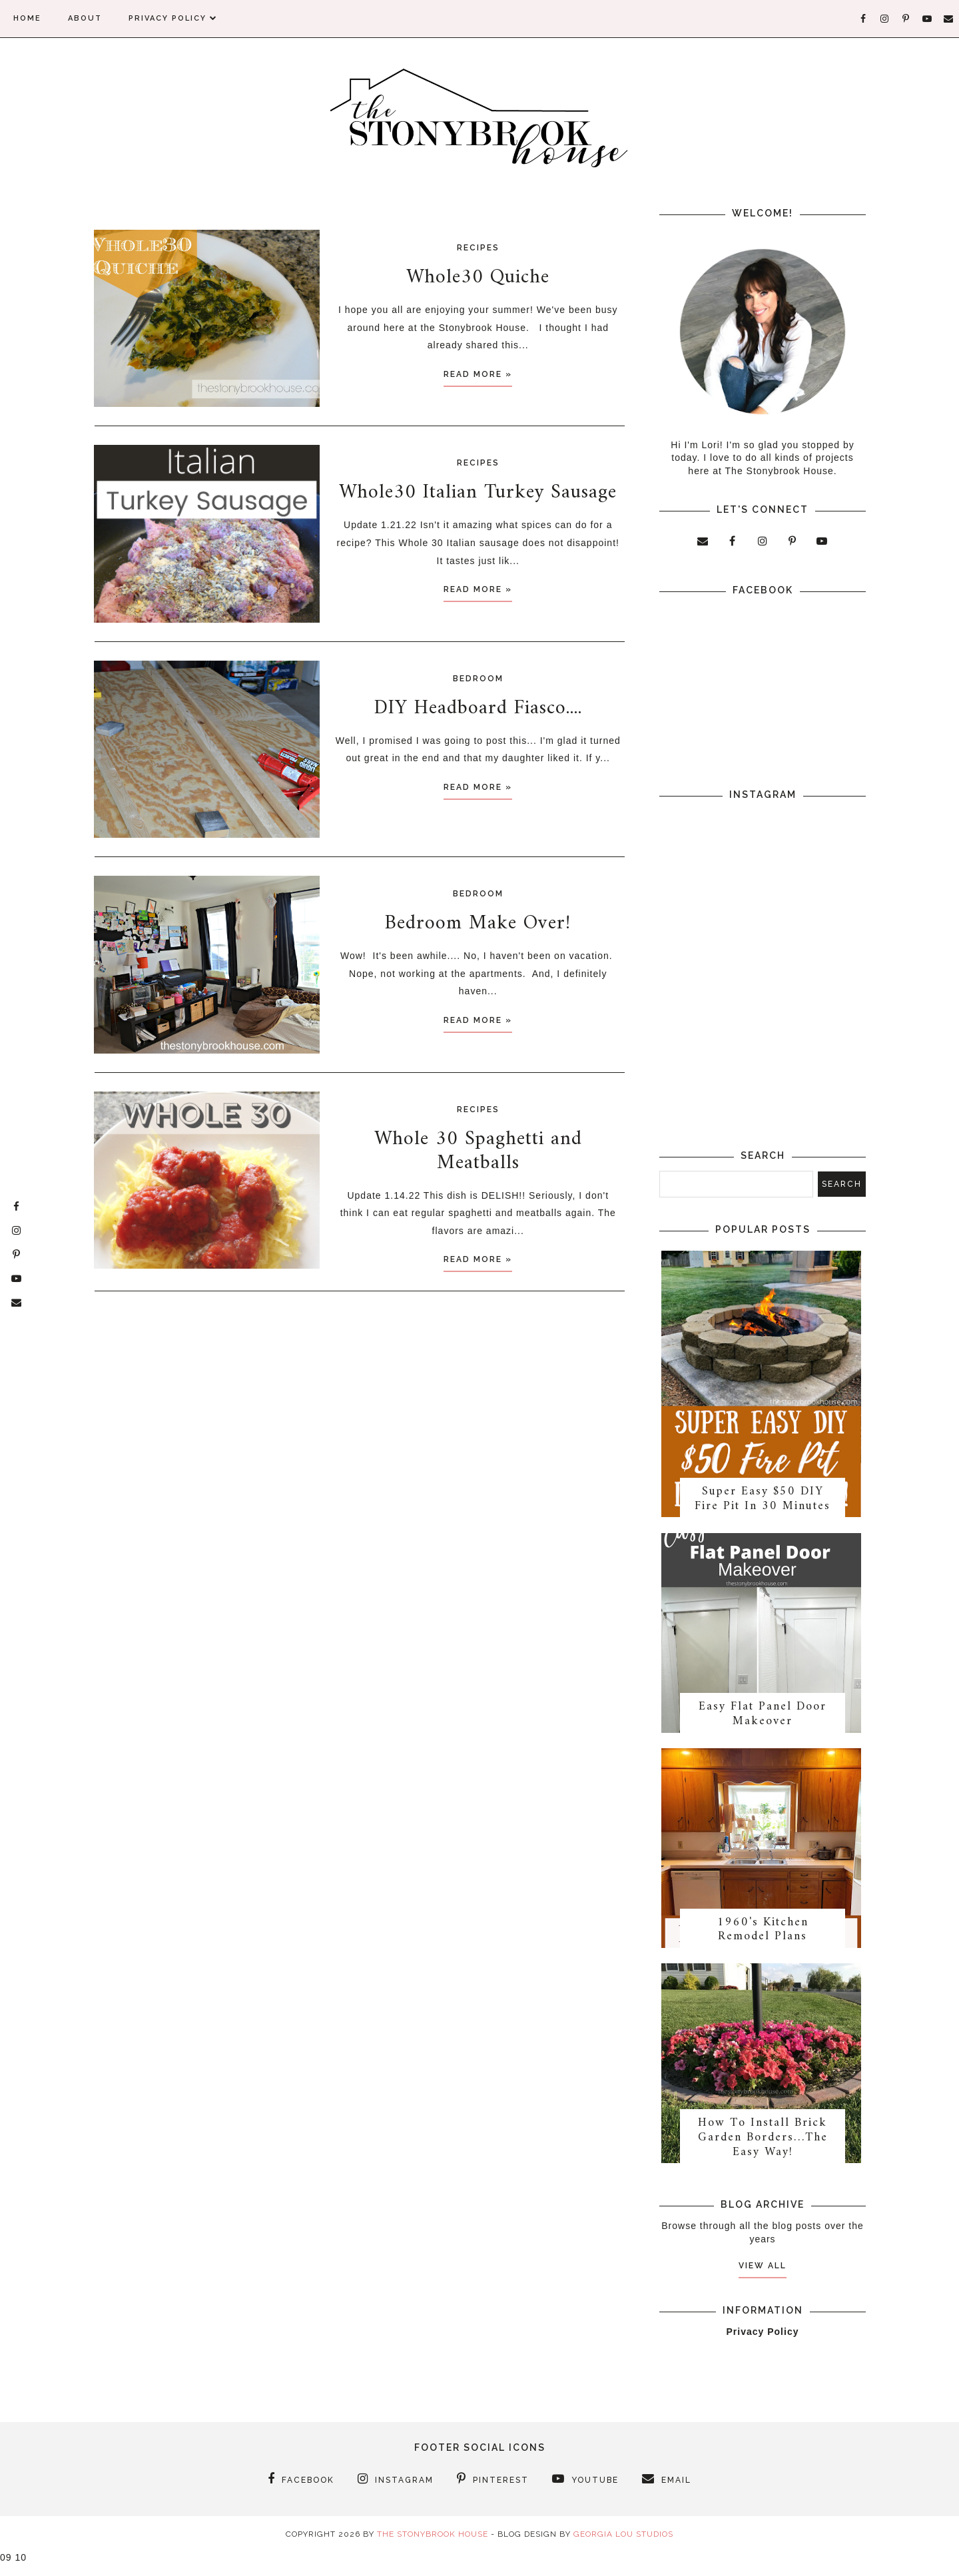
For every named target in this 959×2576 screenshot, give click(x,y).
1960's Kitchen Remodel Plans (762, 1939)
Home (27, 18)
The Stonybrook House (432, 2547)
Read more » (478, 374)
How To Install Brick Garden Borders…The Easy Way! (763, 2150)
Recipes (478, 247)
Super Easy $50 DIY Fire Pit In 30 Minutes (762, 1502)
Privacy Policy (173, 18)
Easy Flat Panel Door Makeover (762, 1721)
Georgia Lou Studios (623, 2547)
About (85, 18)
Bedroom (478, 678)
